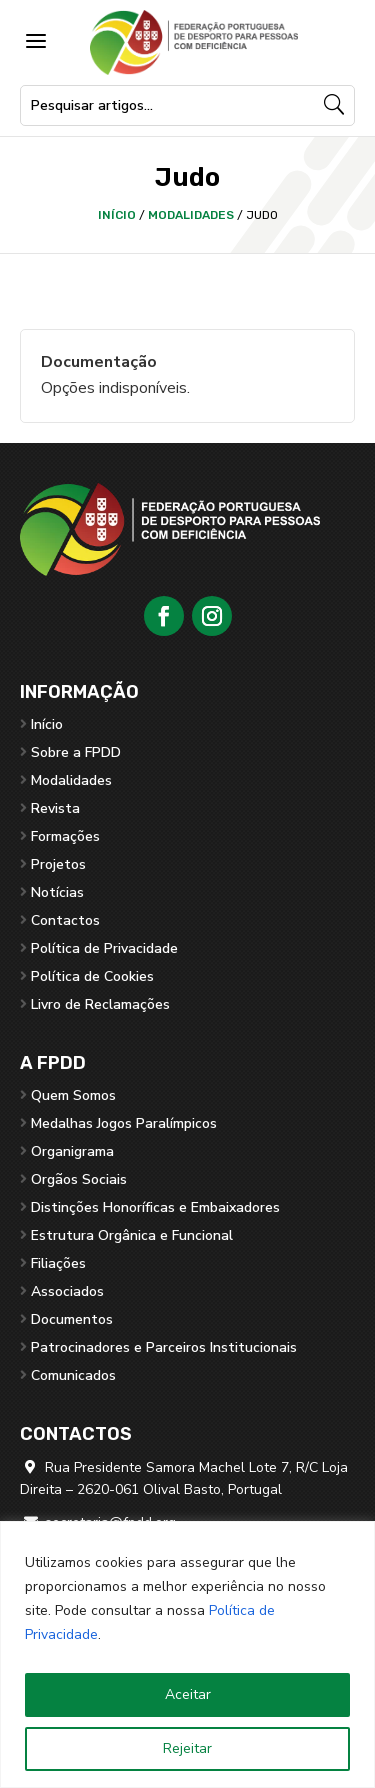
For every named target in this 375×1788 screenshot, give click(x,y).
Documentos (72, 1319)
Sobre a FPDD (76, 752)
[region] (187, 1654)
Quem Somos (73, 1095)
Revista (55, 808)
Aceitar (188, 1694)
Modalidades (191, 215)
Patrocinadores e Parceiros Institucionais (164, 1347)
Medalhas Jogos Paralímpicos (124, 1123)
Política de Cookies (92, 976)
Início (117, 215)
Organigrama (72, 1151)
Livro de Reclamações (100, 1004)
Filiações (58, 1263)
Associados (67, 1291)
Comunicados (73, 1375)
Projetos (58, 864)
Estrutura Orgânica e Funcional (132, 1235)
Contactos (65, 920)
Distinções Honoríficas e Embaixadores (155, 1207)
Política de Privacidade (104, 948)
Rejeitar (187, 1748)
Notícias (57, 892)
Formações (65, 836)
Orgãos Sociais (79, 1179)
